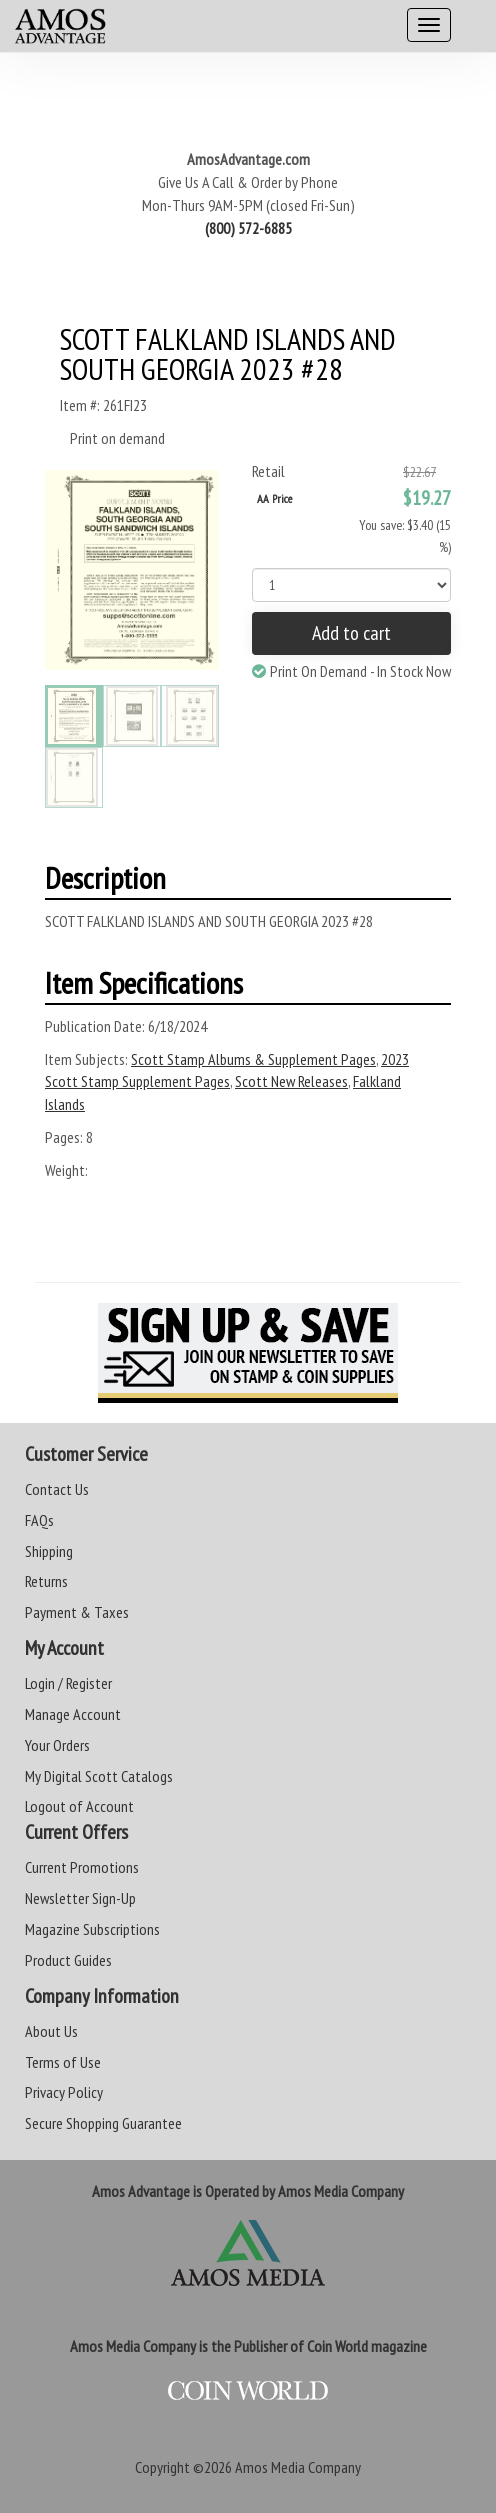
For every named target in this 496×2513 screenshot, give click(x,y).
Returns (46, 1581)
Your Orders (57, 1745)
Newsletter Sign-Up (80, 1898)
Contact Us (57, 1489)
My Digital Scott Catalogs (99, 1776)
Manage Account (73, 1714)
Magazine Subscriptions (92, 1929)
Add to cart (351, 633)
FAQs (39, 1520)
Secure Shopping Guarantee (103, 2123)
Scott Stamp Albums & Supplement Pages (253, 1059)
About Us (51, 2031)
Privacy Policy (64, 2092)
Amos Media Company (298, 2467)
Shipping (49, 1551)
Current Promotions (82, 1867)
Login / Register (68, 1683)
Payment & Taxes (77, 1612)
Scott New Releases (291, 1081)
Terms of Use (63, 2062)
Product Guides (68, 1960)
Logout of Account (79, 1806)
